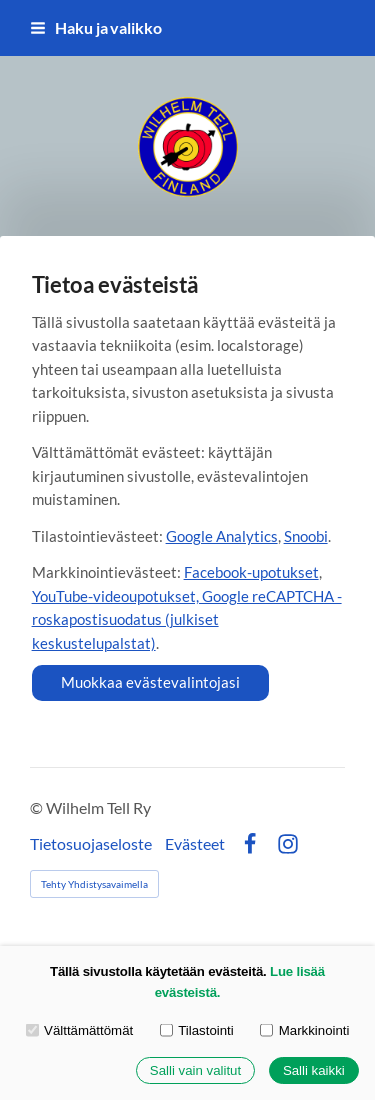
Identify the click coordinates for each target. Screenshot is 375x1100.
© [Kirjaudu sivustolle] (38, 807)
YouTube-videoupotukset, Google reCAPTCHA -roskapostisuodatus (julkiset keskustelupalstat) (187, 619)
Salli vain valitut (195, 1070)
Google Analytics (222, 536)
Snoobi (306, 536)
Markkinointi (304, 1029)
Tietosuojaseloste (91, 844)
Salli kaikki (314, 1070)
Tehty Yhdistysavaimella (94, 884)
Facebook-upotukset (251, 572)
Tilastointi (197, 1029)
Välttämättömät (80, 1029)
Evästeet (195, 844)
